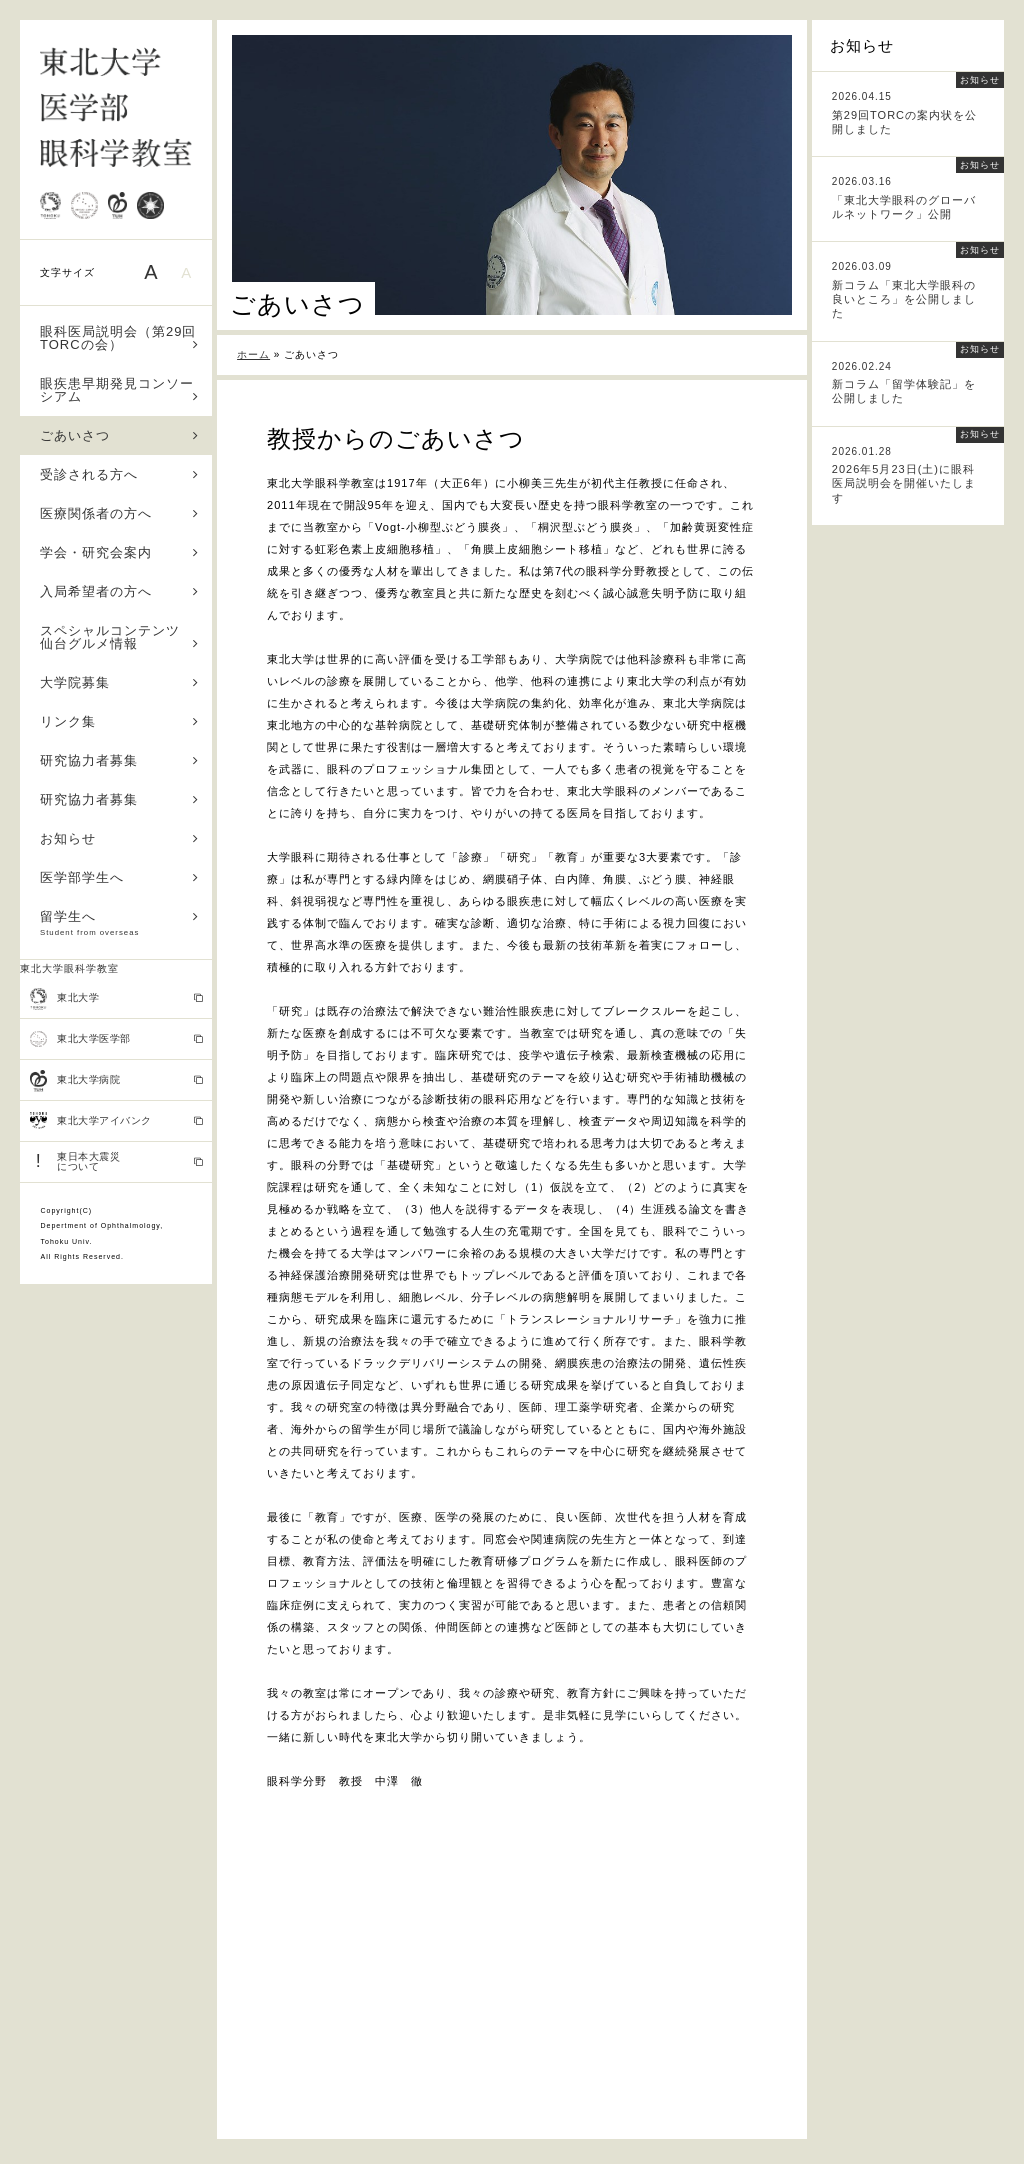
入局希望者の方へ (119, 591)
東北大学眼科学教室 (69, 968)
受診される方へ (119, 474)
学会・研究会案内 (119, 552)
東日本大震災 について (116, 1161)
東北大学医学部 (116, 1039)
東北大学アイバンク (116, 1121)
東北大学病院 (116, 1081)
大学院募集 (119, 682)
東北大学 (116, 999)
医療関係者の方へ (119, 513)
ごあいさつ (119, 435)
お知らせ (119, 838)
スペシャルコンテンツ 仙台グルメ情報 (119, 637)
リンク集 (119, 721)
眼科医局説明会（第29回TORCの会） (119, 338)
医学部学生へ (119, 877)
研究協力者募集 (119, 760)
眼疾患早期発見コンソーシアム (119, 390)
